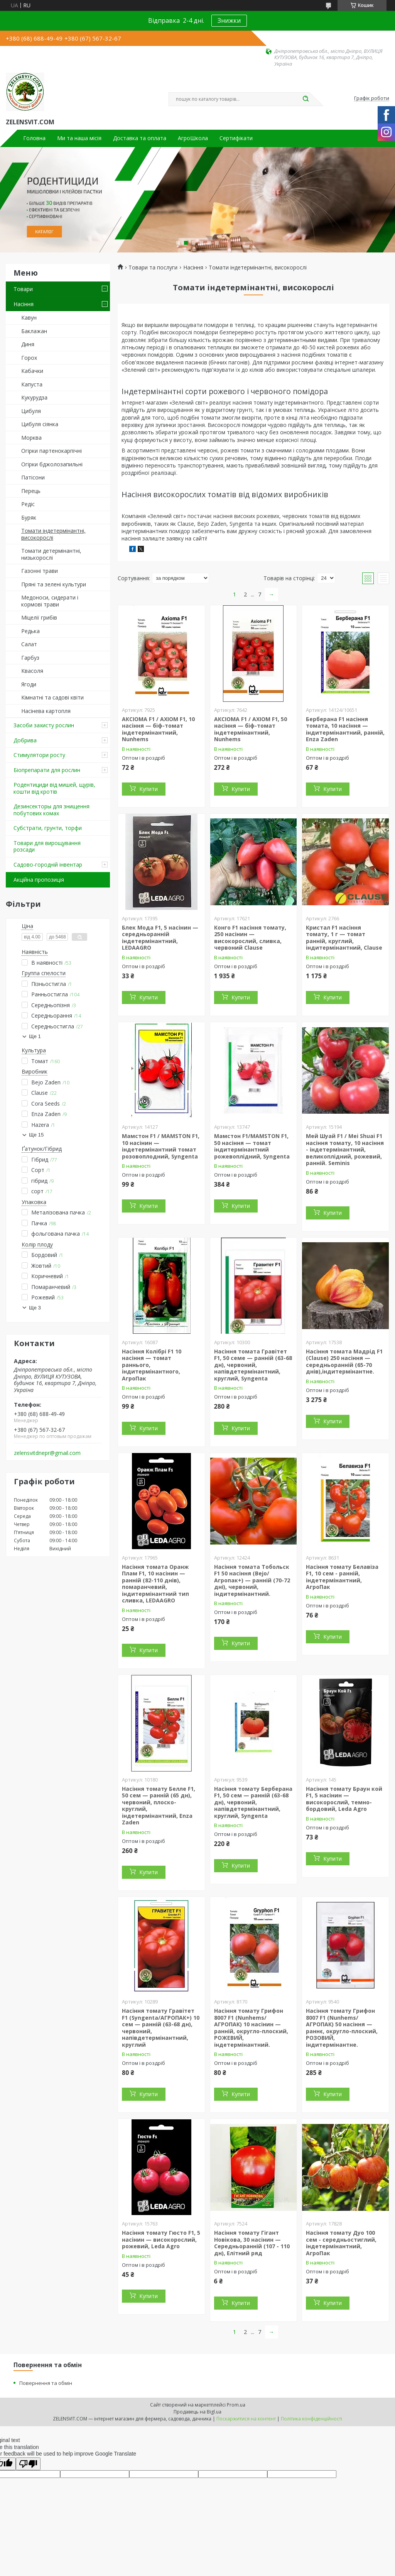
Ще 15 (36, 1135)
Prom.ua (236, 2405)
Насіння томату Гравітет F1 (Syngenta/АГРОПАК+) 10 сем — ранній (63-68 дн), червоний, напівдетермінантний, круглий (160, 2027)
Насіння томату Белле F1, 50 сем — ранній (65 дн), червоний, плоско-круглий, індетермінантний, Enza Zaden (158, 1805)
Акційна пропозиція (39, 879)
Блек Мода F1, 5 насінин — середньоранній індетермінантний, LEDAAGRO (160, 938)
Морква (31, 437)
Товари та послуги (152, 267)
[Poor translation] (28, 2463)
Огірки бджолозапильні (52, 464)
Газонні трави (39, 570)
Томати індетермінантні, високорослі (53, 534)
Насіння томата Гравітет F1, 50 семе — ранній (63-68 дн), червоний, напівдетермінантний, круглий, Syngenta (253, 1365)
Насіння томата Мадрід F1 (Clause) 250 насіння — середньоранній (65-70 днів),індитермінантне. (344, 1361)
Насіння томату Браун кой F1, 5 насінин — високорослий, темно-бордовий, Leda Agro (344, 1799)
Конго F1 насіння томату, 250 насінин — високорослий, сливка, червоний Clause (250, 938)
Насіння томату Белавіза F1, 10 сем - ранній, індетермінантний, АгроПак (342, 1577)
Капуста (31, 384)
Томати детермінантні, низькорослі (51, 554)
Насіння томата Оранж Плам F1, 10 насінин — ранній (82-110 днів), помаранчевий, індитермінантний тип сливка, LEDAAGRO (155, 1583)
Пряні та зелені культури (53, 584)
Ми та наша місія (79, 138)
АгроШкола (193, 138)
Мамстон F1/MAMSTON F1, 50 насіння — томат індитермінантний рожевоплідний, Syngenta (252, 1146)
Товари (23, 289)
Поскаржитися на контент (246, 2418)
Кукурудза (34, 397)
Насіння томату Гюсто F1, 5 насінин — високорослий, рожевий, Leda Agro (161, 2239)
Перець (31, 491)
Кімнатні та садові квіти (52, 697)
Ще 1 (35, 1036)
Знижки (229, 20)
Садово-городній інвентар (48, 864)
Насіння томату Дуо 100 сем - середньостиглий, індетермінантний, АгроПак (341, 2243)
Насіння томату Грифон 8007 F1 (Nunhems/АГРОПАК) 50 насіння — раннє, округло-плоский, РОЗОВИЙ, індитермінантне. (342, 2027)
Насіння (24, 304)
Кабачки (32, 370)
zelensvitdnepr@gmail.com (47, 1453)
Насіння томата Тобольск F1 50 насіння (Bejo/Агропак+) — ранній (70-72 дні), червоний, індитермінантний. (252, 1580)
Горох (29, 357)
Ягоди (28, 684)
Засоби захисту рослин (44, 725)
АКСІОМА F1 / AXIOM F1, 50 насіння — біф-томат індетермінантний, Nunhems (250, 729)
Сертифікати (236, 138)
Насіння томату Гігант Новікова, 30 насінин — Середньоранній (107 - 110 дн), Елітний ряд (252, 2243)
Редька (30, 631)
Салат (29, 644)
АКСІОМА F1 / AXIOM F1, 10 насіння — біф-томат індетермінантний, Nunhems (158, 729)
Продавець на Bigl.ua (197, 2411)
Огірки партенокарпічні (51, 450)
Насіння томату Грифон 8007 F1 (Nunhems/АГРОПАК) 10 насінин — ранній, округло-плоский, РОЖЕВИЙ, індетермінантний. (251, 2027)
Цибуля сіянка (39, 424)
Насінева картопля (46, 711)
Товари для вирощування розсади (47, 846)
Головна (34, 138)
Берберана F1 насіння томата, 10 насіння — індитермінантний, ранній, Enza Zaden (345, 729)
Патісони (33, 477)
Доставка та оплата (139, 138)
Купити (148, 789)
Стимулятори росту (39, 755)
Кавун (29, 317)
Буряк (28, 517)
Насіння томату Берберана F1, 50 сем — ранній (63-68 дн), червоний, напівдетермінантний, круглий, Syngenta (253, 1802)
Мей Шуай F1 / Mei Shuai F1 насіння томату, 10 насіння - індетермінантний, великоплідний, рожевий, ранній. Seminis (345, 1149)
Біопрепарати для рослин (47, 770)
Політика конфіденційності (311, 2418)
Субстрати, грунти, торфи (48, 828)
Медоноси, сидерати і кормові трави (49, 601)
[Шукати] (305, 99)
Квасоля (32, 670)
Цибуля (31, 411)
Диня (27, 344)
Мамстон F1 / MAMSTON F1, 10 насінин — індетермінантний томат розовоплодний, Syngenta (160, 1146)
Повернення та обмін (45, 2383)
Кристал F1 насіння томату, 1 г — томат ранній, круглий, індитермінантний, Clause (344, 938)
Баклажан (34, 331)
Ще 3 (35, 1308)
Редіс (28, 504)
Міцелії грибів (39, 617)
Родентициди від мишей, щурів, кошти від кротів (54, 788)
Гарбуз (30, 657)
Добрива (25, 740)
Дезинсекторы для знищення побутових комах (51, 810)
